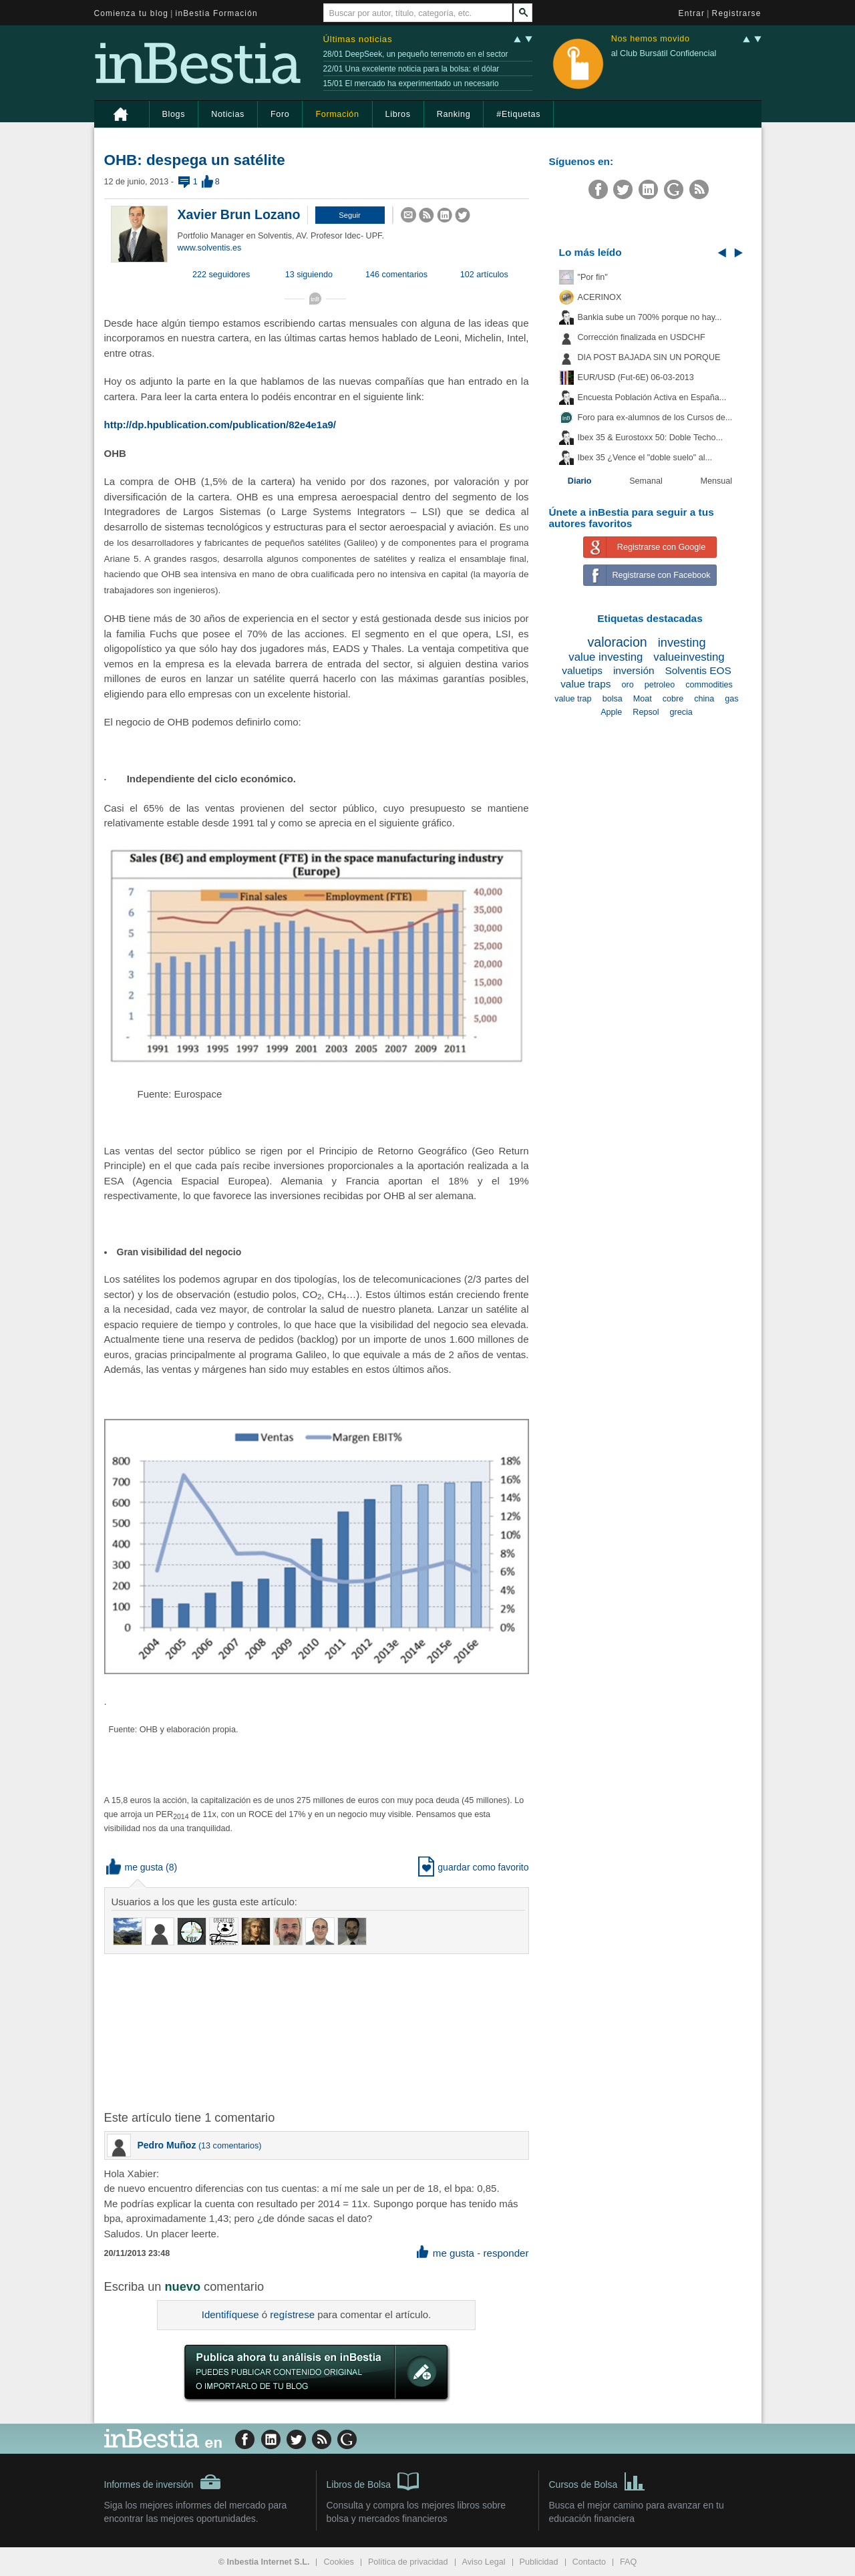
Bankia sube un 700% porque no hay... (650, 317)
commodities (709, 684)
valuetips (582, 670)
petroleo (660, 684)
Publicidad (539, 2562)
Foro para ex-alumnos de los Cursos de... (655, 417)
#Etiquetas (518, 114)
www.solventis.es (210, 248)
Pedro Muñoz (167, 2145)
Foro (280, 114)
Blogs (174, 114)
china (704, 698)
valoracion (617, 642)
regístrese (292, 2314)
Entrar (692, 13)
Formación (337, 114)
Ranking (454, 114)
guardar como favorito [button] (473, 1867)
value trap (572, 698)
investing (682, 642)
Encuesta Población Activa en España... (652, 397)
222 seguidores (221, 274)
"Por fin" (593, 277)
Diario (580, 481)
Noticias (227, 114)
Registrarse (736, 13)
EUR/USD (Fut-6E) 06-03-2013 (636, 377)
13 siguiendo (309, 274)
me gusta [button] (135, 1867)
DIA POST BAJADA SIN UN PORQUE (649, 357)
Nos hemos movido (650, 39)
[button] (350, 215)
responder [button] (505, 2253)
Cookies (338, 2562)
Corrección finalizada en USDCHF (641, 337)
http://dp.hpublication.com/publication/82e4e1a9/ (220, 424)
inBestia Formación (217, 13)
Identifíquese (230, 2314)
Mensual (717, 481)
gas (731, 698)
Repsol (646, 712)
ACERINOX (600, 297)
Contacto (589, 2562)
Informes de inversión (163, 2482)
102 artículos (484, 274)
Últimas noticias (358, 39)
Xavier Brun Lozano (239, 214)
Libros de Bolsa (373, 2480)
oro (627, 684)
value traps (585, 683)
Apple (611, 712)
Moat (642, 698)
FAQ (628, 2562)
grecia (681, 712)
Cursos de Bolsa (597, 2480)
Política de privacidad (408, 2562)
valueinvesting (688, 657)
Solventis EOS (698, 670)
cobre (673, 698)
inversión (634, 670)
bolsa (613, 698)
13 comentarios (230, 2145)
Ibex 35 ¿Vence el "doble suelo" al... (645, 457)
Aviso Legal (484, 2562)
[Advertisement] (318, 2030)
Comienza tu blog (131, 13)
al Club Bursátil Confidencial (664, 53)
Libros (398, 114)
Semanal (646, 481)
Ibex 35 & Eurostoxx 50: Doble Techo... (650, 437)
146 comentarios (396, 274)
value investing (605, 657)
